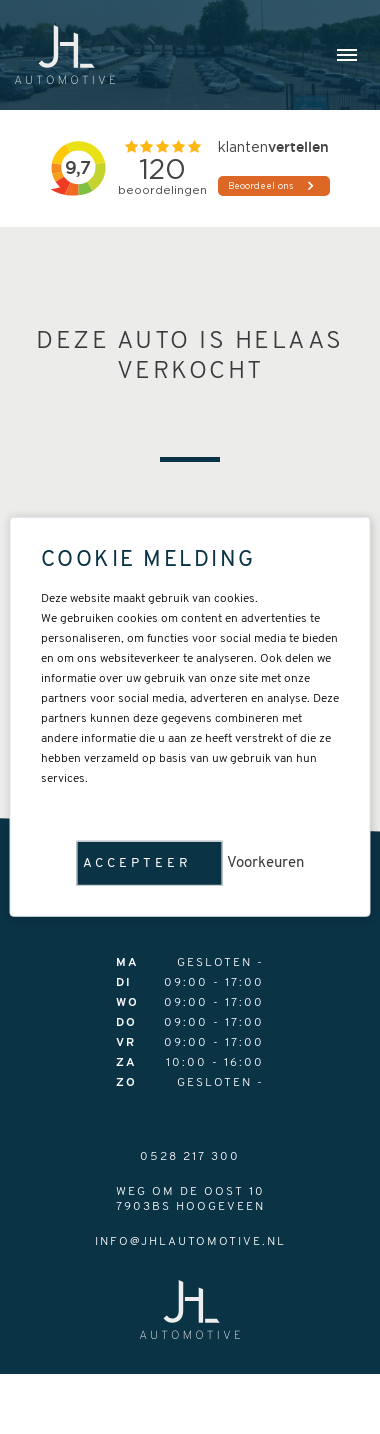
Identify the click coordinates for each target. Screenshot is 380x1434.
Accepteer (137, 863)
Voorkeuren (265, 863)
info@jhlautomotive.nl (190, 1242)
